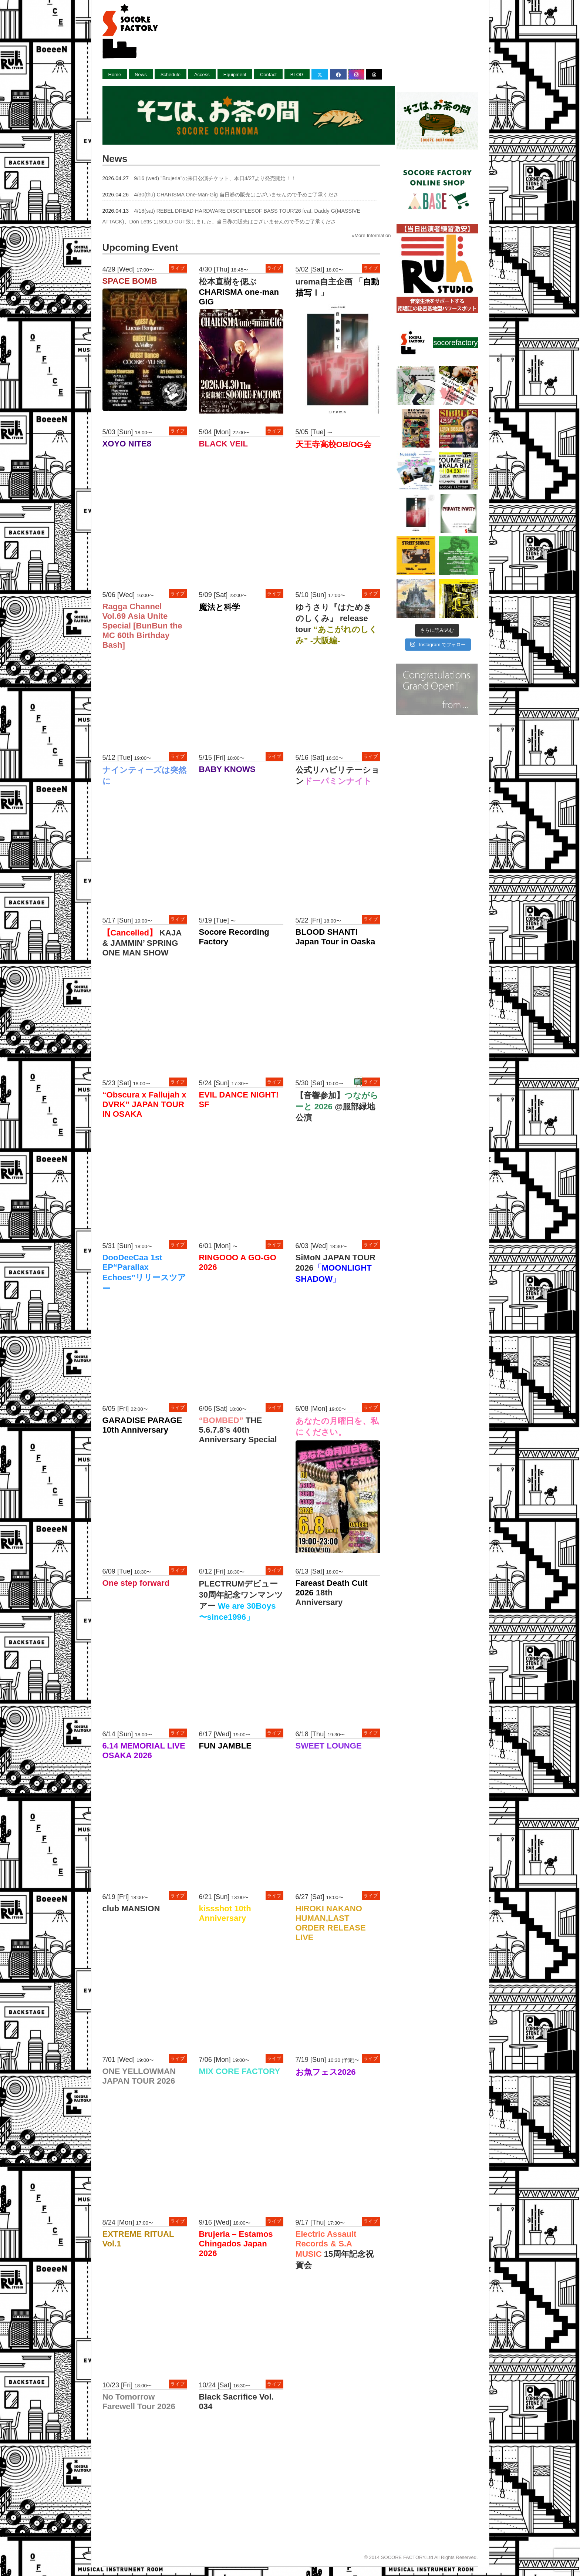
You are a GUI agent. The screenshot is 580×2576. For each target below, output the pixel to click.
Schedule (171, 74)
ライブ (178, 268)
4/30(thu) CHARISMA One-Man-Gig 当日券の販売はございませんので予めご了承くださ (236, 195)
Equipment (234, 74)
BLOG (297, 74)
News (141, 74)
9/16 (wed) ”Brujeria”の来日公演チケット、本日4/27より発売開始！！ (215, 178)
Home (114, 74)
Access (202, 74)
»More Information (371, 235)
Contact (268, 74)
